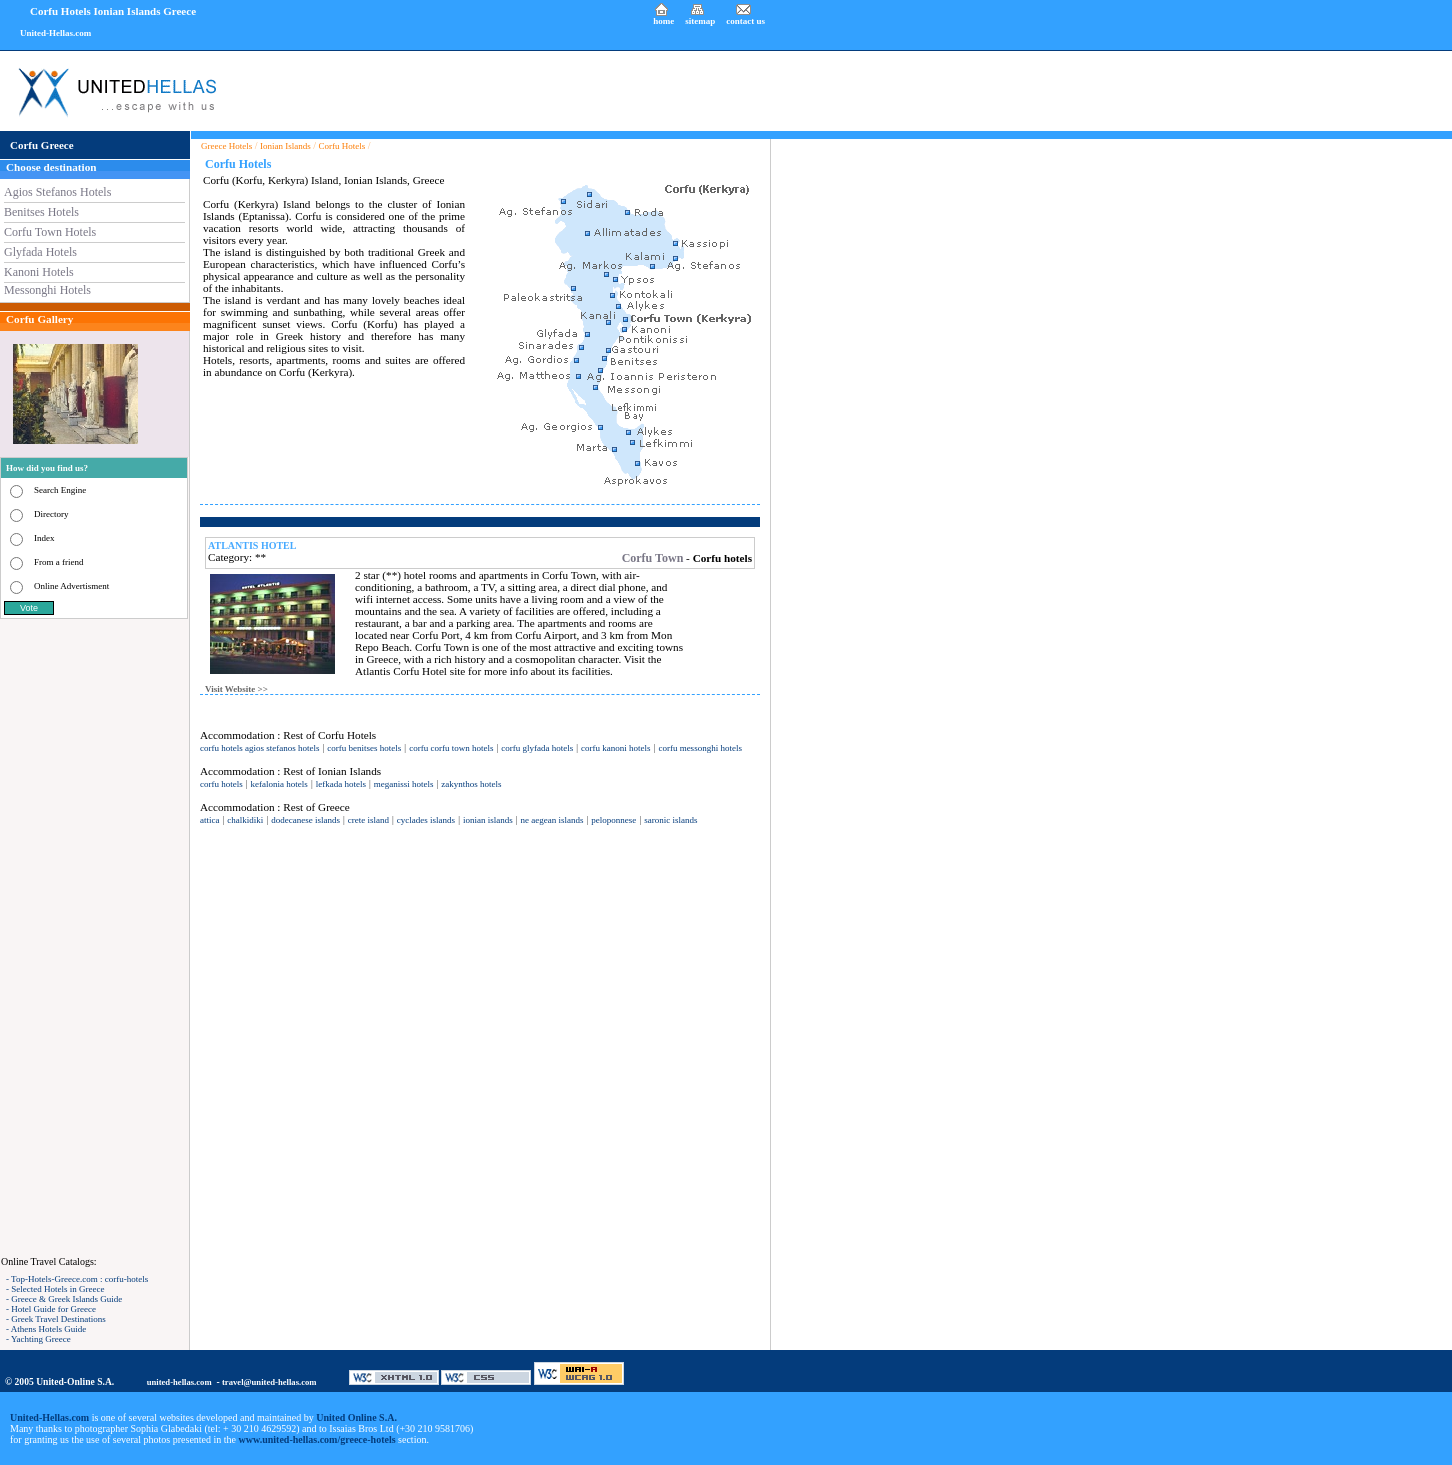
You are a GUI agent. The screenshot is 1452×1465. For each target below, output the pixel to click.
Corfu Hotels (342, 146)
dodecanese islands (305, 820)
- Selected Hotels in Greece (55, 1289)
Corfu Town (653, 558)
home (663, 21)
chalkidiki (245, 820)
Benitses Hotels (41, 212)
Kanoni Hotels (39, 272)
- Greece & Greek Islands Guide (64, 1299)
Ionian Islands (285, 146)
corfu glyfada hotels (537, 748)
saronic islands (670, 820)
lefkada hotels (341, 784)
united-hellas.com (179, 1382)
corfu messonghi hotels (700, 748)
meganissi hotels (404, 784)
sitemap (700, 21)
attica (210, 820)
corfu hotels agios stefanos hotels (259, 748)
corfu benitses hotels (364, 748)
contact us (745, 21)
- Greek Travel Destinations (56, 1319)
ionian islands (488, 820)
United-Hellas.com (55, 33)
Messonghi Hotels (47, 290)
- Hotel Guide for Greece (51, 1309)
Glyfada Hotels (40, 252)
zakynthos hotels (471, 784)
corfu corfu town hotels (451, 748)
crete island (368, 820)
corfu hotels (221, 784)
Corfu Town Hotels (50, 232)
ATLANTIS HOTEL (252, 545)
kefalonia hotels (279, 784)
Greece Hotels (226, 146)
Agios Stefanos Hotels (57, 192)
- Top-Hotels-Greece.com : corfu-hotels (77, 1279)
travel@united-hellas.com (269, 1382)
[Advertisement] (95, 937)
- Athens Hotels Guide (46, 1329)
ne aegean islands (552, 820)
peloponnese (613, 820)
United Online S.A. (356, 1417)
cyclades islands (426, 820)
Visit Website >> (236, 689)
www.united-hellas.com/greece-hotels (317, 1439)
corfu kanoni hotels (615, 748)
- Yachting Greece (38, 1339)
